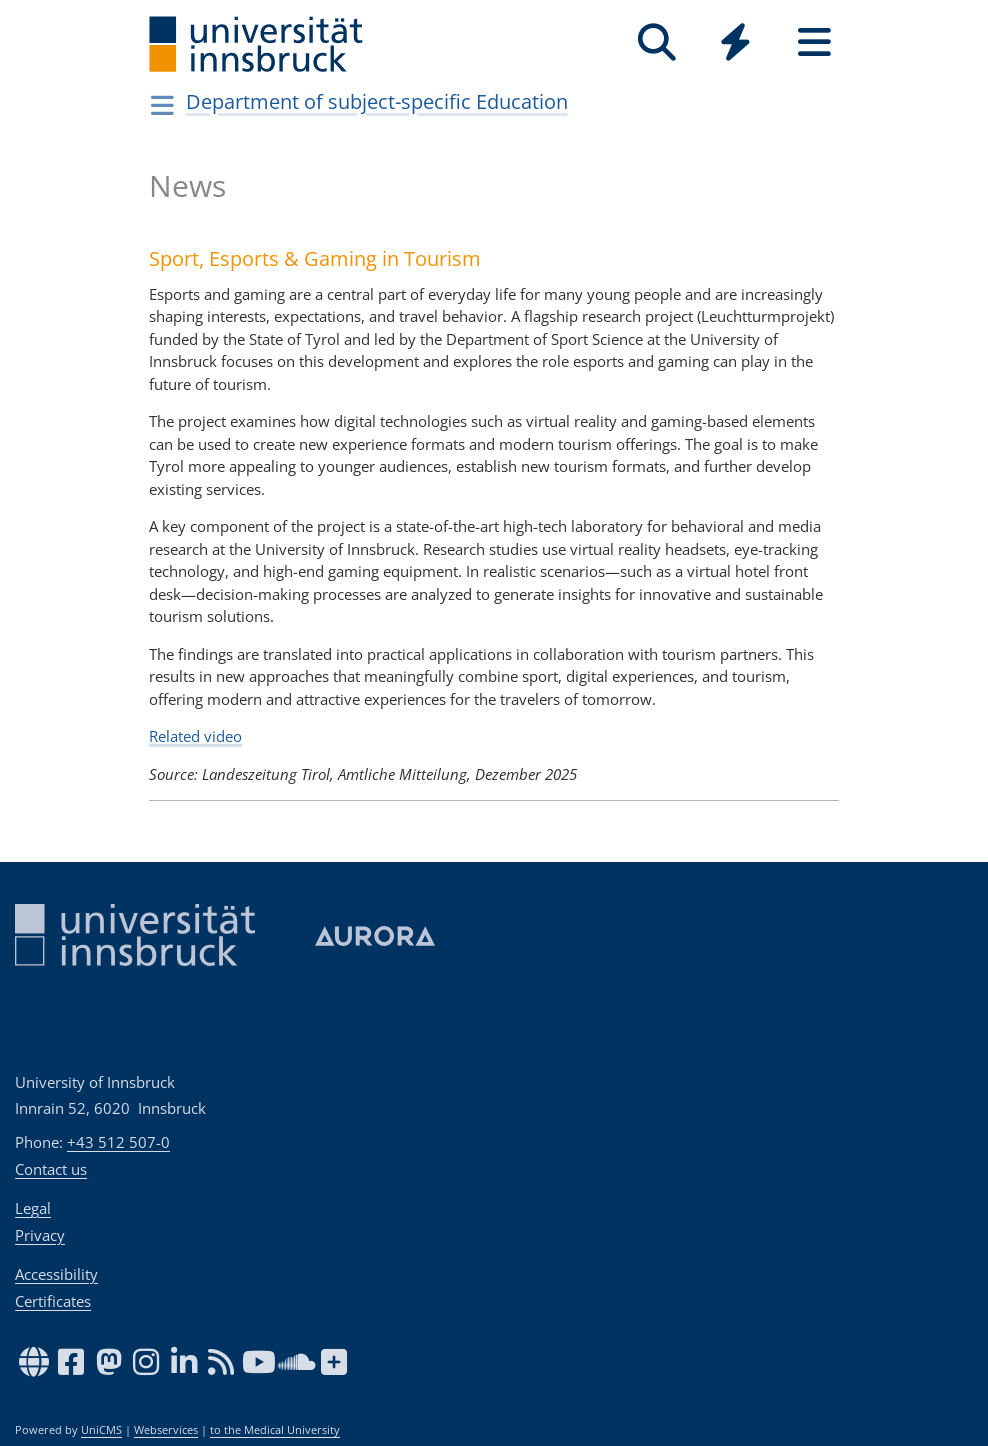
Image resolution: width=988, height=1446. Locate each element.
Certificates (53, 1301)
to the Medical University (275, 1430)
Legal (33, 1208)
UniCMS (101, 1430)
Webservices (166, 1430)
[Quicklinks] (735, 42)
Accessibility (56, 1274)
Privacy (40, 1235)
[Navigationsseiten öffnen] (162, 105)
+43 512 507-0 (118, 1142)
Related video (195, 736)
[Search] (656, 42)
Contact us (51, 1169)
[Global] (735, 44)
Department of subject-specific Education (377, 101)
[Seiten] (814, 42)
